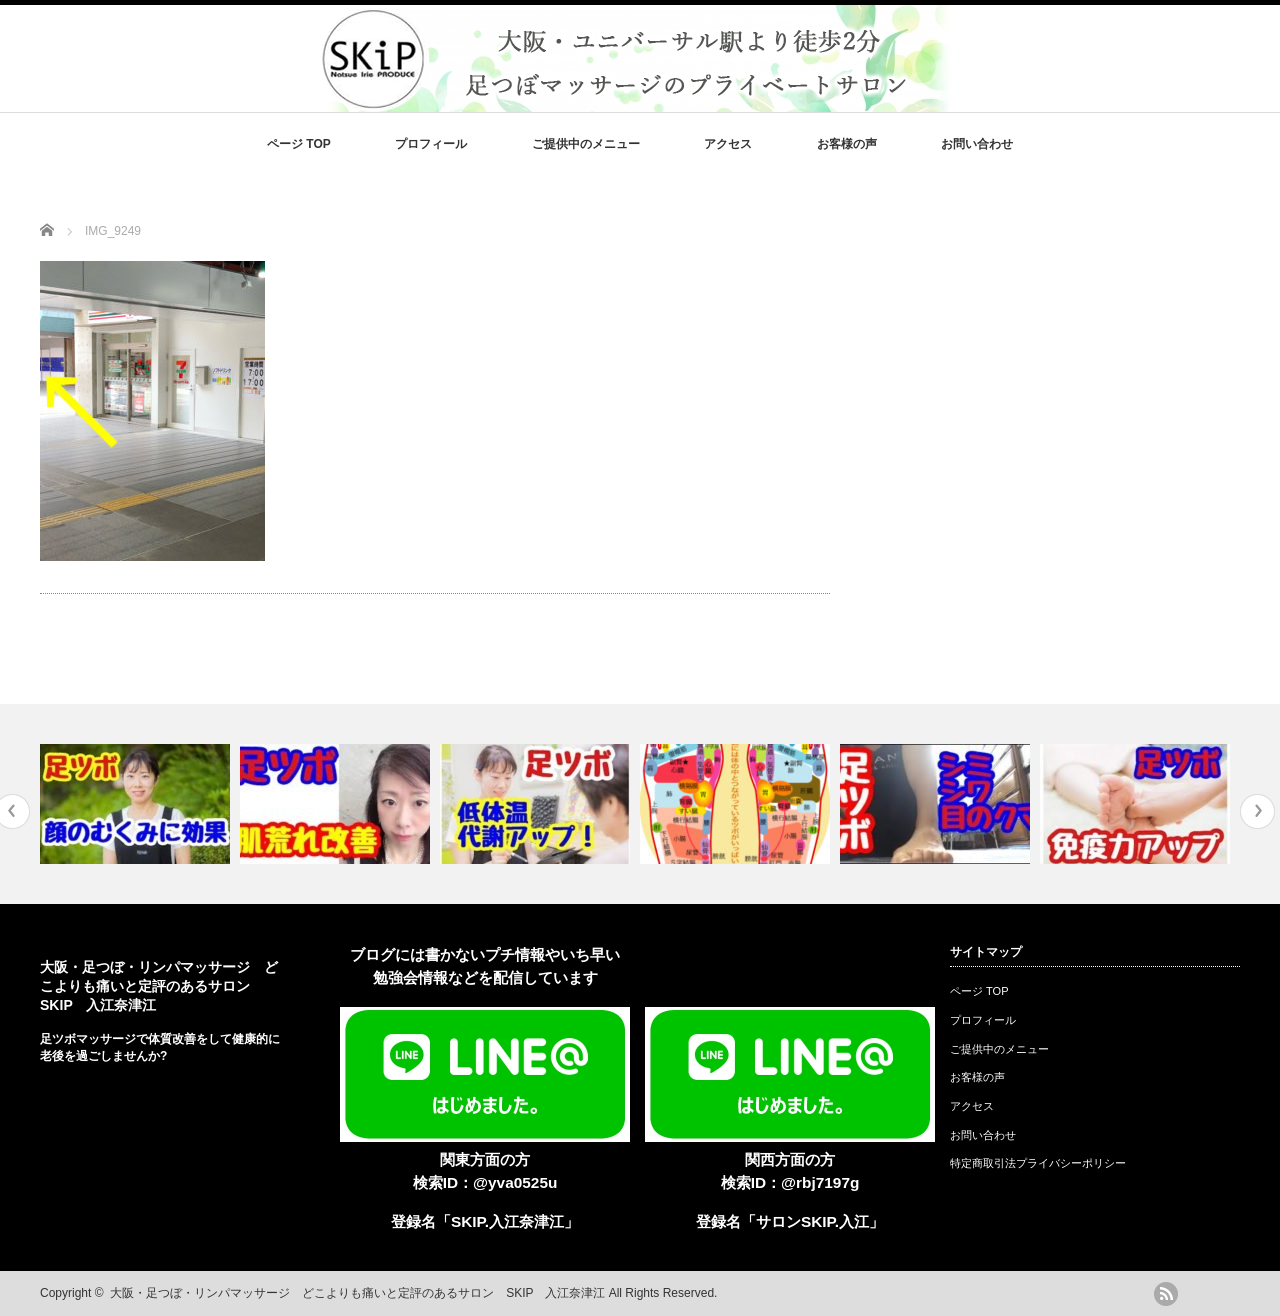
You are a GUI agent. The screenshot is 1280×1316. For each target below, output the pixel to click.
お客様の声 (847, 144)
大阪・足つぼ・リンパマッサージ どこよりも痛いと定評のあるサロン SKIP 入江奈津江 (159, 986)
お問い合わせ (977, 144)
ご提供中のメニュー (586, 144)
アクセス (728, 144)
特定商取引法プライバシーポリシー (1038, 1163)
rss (1166, 1294)
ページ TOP (299, 144)
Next (1257, 811)
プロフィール (431, 144)
